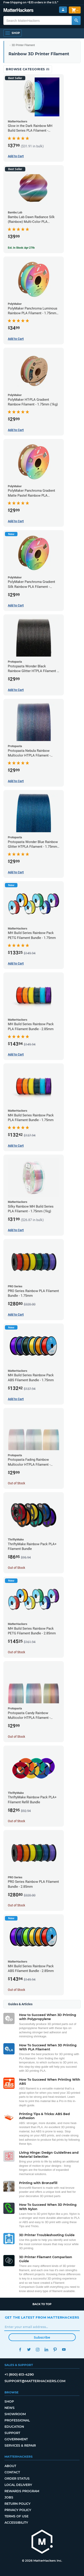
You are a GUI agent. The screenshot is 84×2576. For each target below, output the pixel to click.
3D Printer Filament (23, 45)
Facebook (20, 2349)
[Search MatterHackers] (76, 20)
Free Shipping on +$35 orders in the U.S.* (30, 2)
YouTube (64, 2349)
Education (14, 2427)
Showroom (15, 2414)
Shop (9, 2401)
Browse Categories (28, 69)
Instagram (38, 2349)
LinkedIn (46, 2349)
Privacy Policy (17, 2510)
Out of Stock (16, 1483)
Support (12, 2433)
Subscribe (42, 2337)
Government (16, 2439)
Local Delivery (18, 2485)
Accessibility (16, 2523)
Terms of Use (16, 2516)
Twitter (29, 2349)
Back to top (42, 2304)
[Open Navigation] (12, 33)
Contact (12, 2472)
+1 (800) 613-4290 (19, 2374)
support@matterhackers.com (34, 2381)
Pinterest (55, 2349)
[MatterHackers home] (42, 2542)
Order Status (17, 2478)
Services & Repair (20, 2445)
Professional (17, 2420)
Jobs (8, 2497)
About (10, 2466)
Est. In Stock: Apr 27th (21, 247)
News (9, 2408)
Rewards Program (21, 2491)
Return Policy (17, 2504)
